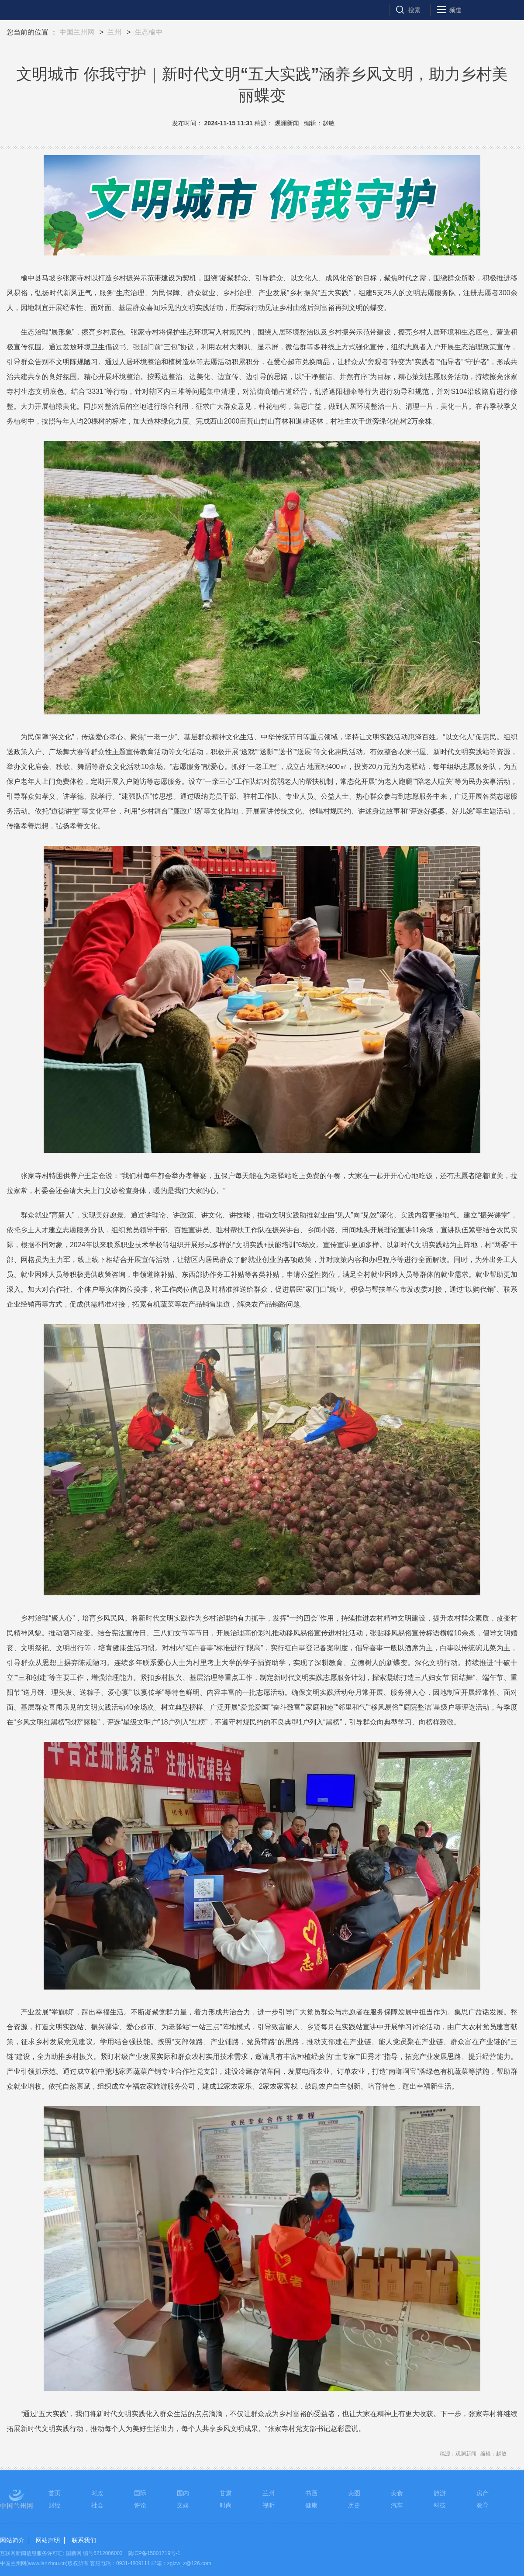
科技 (440, 2505)
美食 (397, 2493)
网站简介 (12, 2540)
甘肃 (226, 2493)
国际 (140, 2493)
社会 (97, 2505)
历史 (354, 2505)
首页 (54, 2493)
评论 (140, 2505)
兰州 (114, 32)
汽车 (397, 2505)
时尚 (226, 2505)
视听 (268, 2505)
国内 (183, 2493)
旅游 (440, 2493)
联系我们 (84, 2540)
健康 (311, 2505)
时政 (97, 2493)
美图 (354, 2493)
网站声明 (47, 2540)
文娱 (183, 2505)
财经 (54, 2505)
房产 (482, 2493)
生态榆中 (148, 32)
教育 (482, 2505)
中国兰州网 (76, 32)
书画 (311, 2493)
